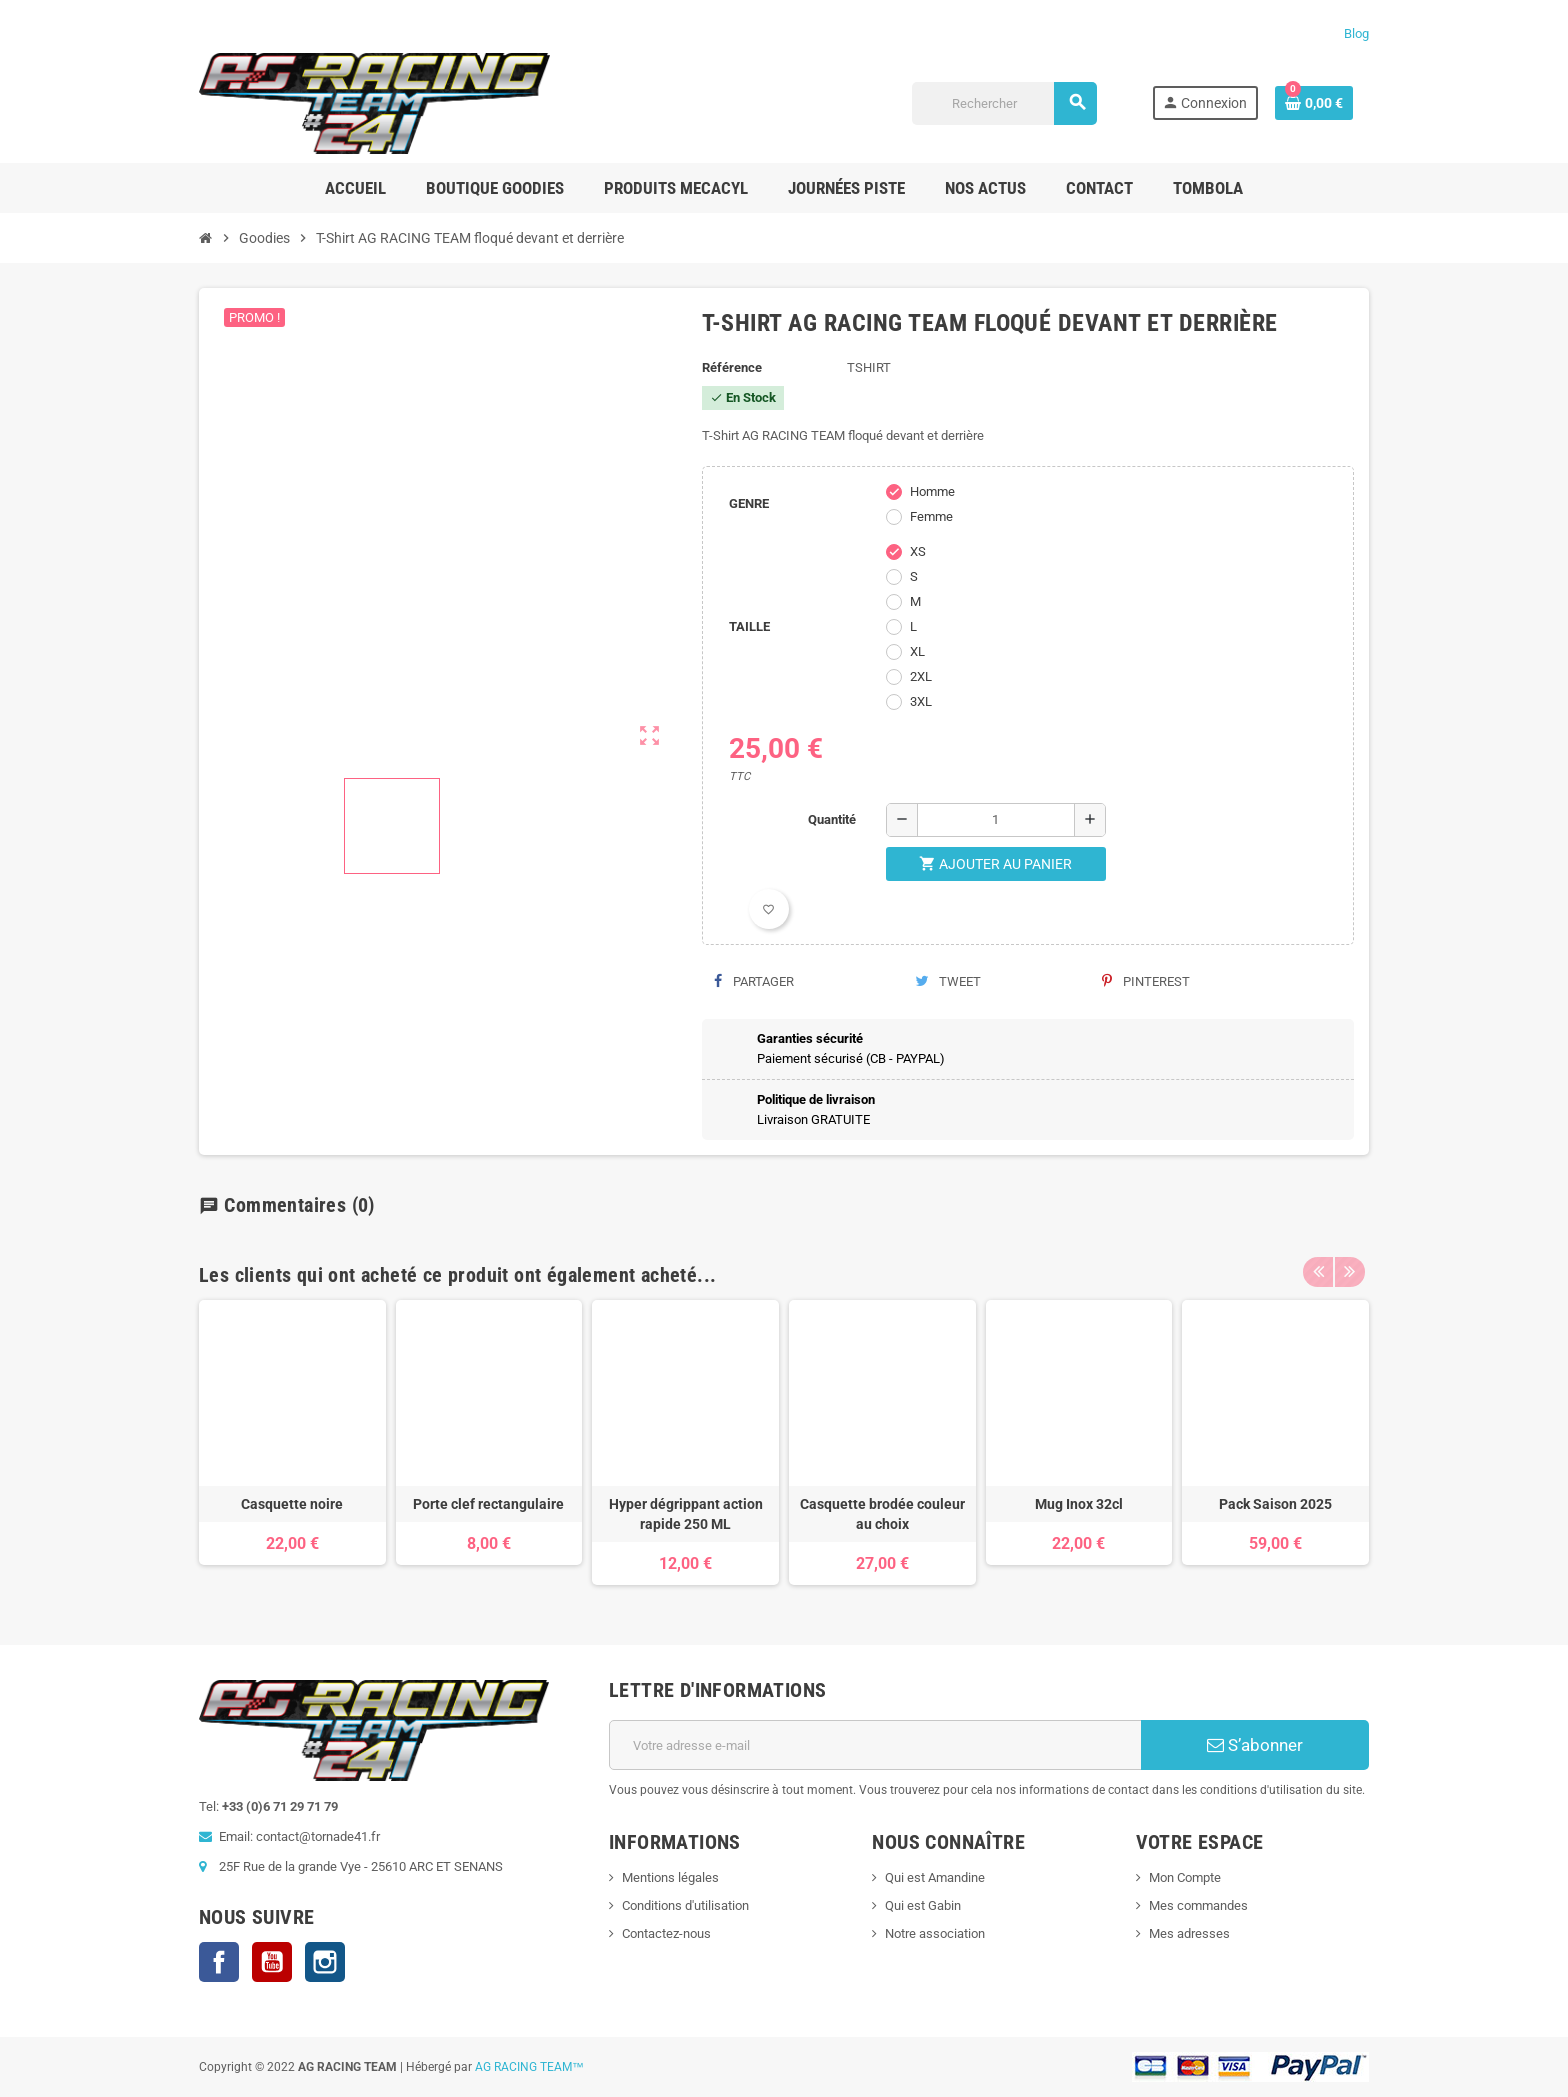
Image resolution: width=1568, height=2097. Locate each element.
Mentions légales (670, 1877)
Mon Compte (1185, 1877)
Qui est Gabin (923, 1905)
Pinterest (1146, 981)
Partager (754, 981)
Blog (1356, 33)
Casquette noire (292, 1504)
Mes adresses (1189, 1933)
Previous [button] (1318, 1275)
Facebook (219, 1962)
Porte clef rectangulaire (488, 1504)
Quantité (832, 819)
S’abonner (1255, 1745)
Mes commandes (1198, 1905)
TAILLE (749, 626)
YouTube (272, 1962)
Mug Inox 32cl (1079, 1504)
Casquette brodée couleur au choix (882, 1514)
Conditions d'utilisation (685, 1905)
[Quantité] (996, 820)
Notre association (935, 1933)
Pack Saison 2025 (1275, 1504)
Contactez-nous (666, 1933)
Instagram (325, 1962)
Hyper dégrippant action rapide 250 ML (686, 1514)
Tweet (948, 981)
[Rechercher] (1004, 103)
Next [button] (1349, 1275)
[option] (292, 1443)
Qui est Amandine (935, 1877)
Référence (732, 367)
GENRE (749, 503)
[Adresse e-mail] (875, 1745)
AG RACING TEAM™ (529, 2067)
